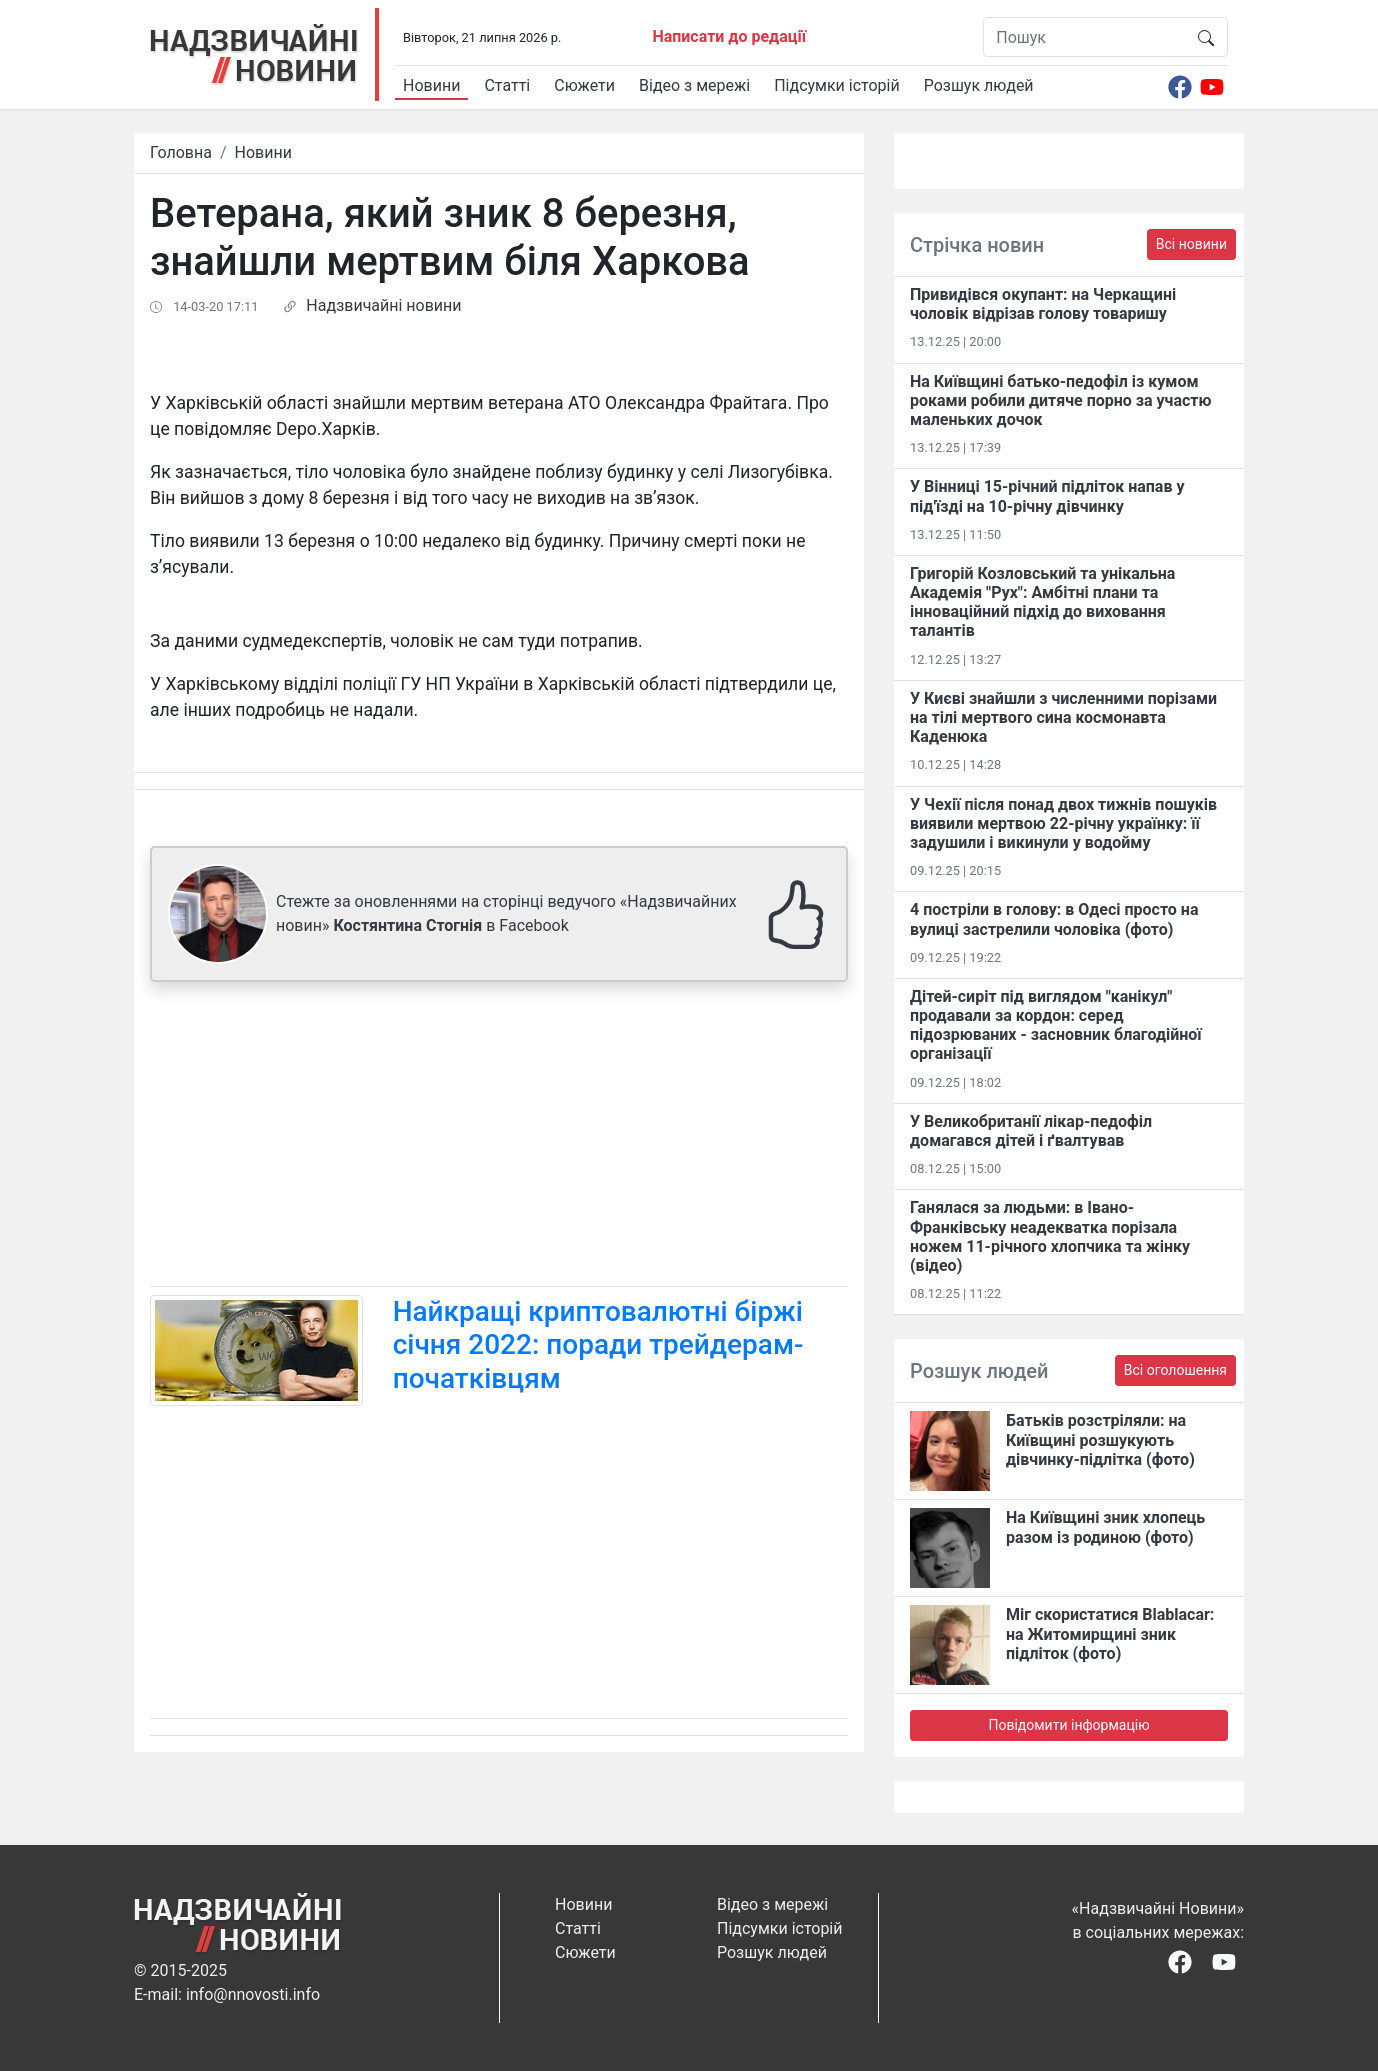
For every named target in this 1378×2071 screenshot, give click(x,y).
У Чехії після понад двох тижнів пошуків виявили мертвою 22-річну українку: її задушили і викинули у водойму (1063, 823)
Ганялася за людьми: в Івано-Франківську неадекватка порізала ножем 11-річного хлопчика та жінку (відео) (1050, 1236)
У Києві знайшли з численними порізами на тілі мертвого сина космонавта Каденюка (1063, 717)
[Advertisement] (499, 1138)
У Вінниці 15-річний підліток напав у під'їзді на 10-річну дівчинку (1047, 496)
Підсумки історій (837, 85)
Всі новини (1191, 244)
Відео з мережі (694, 85)
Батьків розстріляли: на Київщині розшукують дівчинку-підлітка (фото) (1100, 1439)
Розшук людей (979, 85)
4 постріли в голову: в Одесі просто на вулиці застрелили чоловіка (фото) (1054, 919)
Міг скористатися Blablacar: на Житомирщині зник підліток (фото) (1110, 1633)
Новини (431, 85)
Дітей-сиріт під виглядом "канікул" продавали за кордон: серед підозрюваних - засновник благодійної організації (1056, 1025)
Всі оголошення (1175, 1370)
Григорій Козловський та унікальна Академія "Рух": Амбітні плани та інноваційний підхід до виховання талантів (1042, 602)
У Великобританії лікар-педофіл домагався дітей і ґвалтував (1031, 1131)
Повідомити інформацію (1068, 1725)
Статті (507, 85)
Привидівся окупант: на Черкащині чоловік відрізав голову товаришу (1043, 304)
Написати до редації (729, 36)
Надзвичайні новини (383, 305)
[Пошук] (1084, 37)
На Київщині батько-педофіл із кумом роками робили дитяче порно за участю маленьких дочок (1061, 400)
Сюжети (584, 85)
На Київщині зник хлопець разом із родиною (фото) (1105, 1527)
